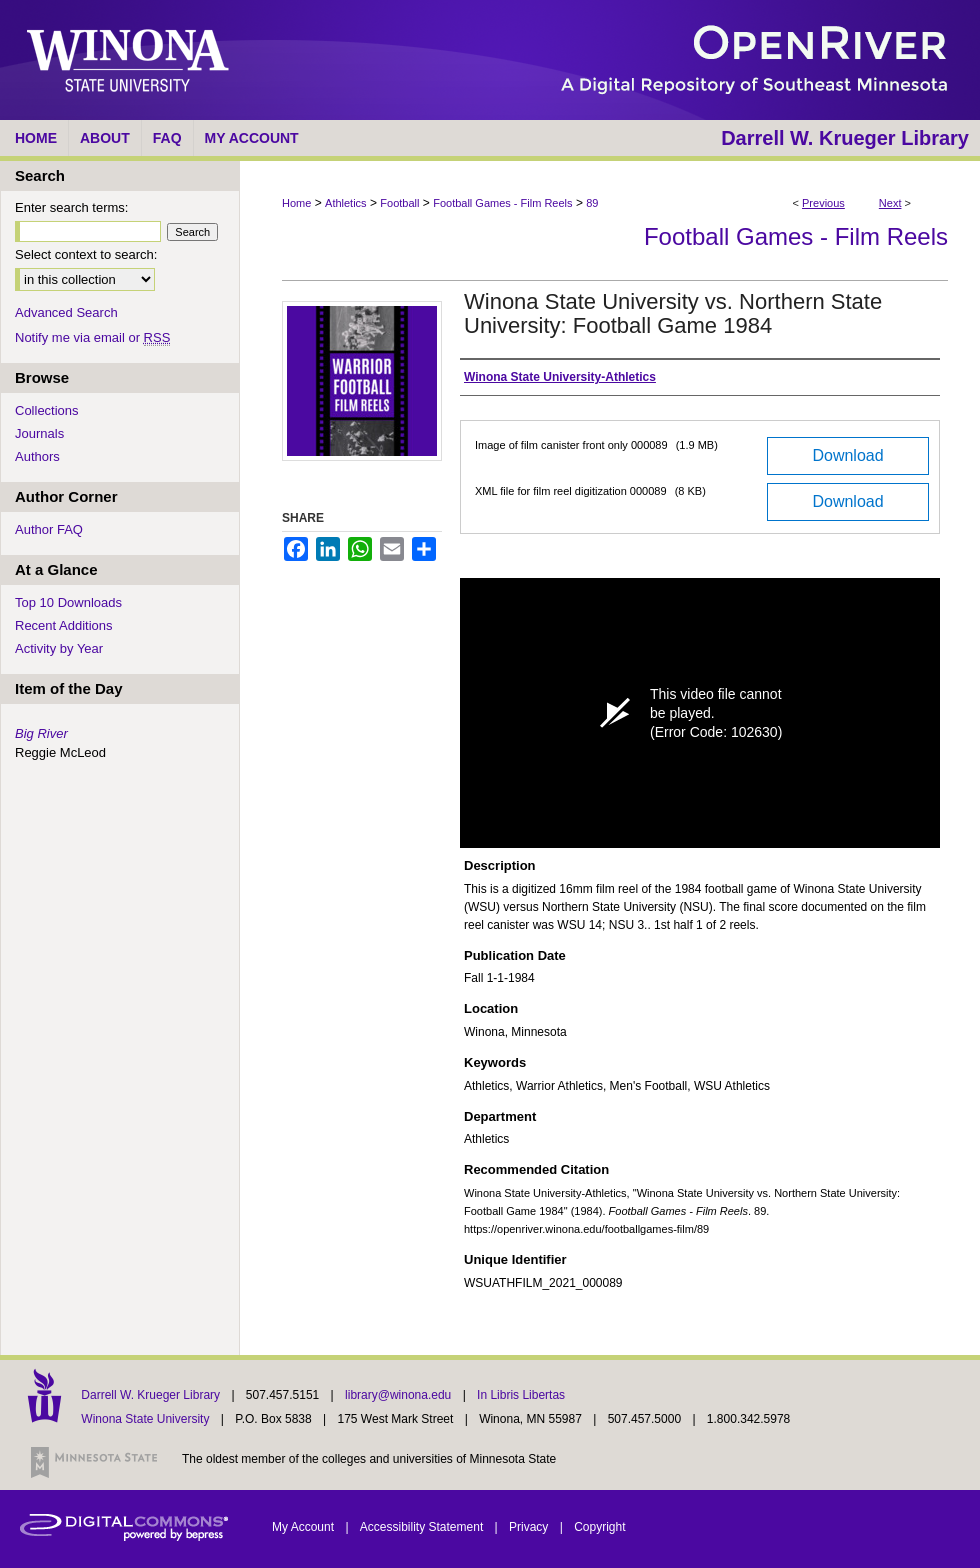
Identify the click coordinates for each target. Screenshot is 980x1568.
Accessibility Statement (423, 1527)
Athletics (346, 203)
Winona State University (145, 1419)
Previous (823, 203)
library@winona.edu (400, 1395)
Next (890, 203)
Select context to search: (86, 254)
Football (399, 203)
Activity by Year (59, 648)
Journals (39, 433)
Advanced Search (66, 312)
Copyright (599, 1527)
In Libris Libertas (521, 1395)
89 (592, 203)
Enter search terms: (71, 207)
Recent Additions (64, 625)
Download (847, 455)
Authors (37, 456)
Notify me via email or (92, 337)
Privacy (530, 1527)
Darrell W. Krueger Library (152, 1395)
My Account (304, 1527)
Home (296, 203)
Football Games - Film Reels (502, 203)
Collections (47, 410)
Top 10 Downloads (68, 602)
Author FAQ (49, 529)
